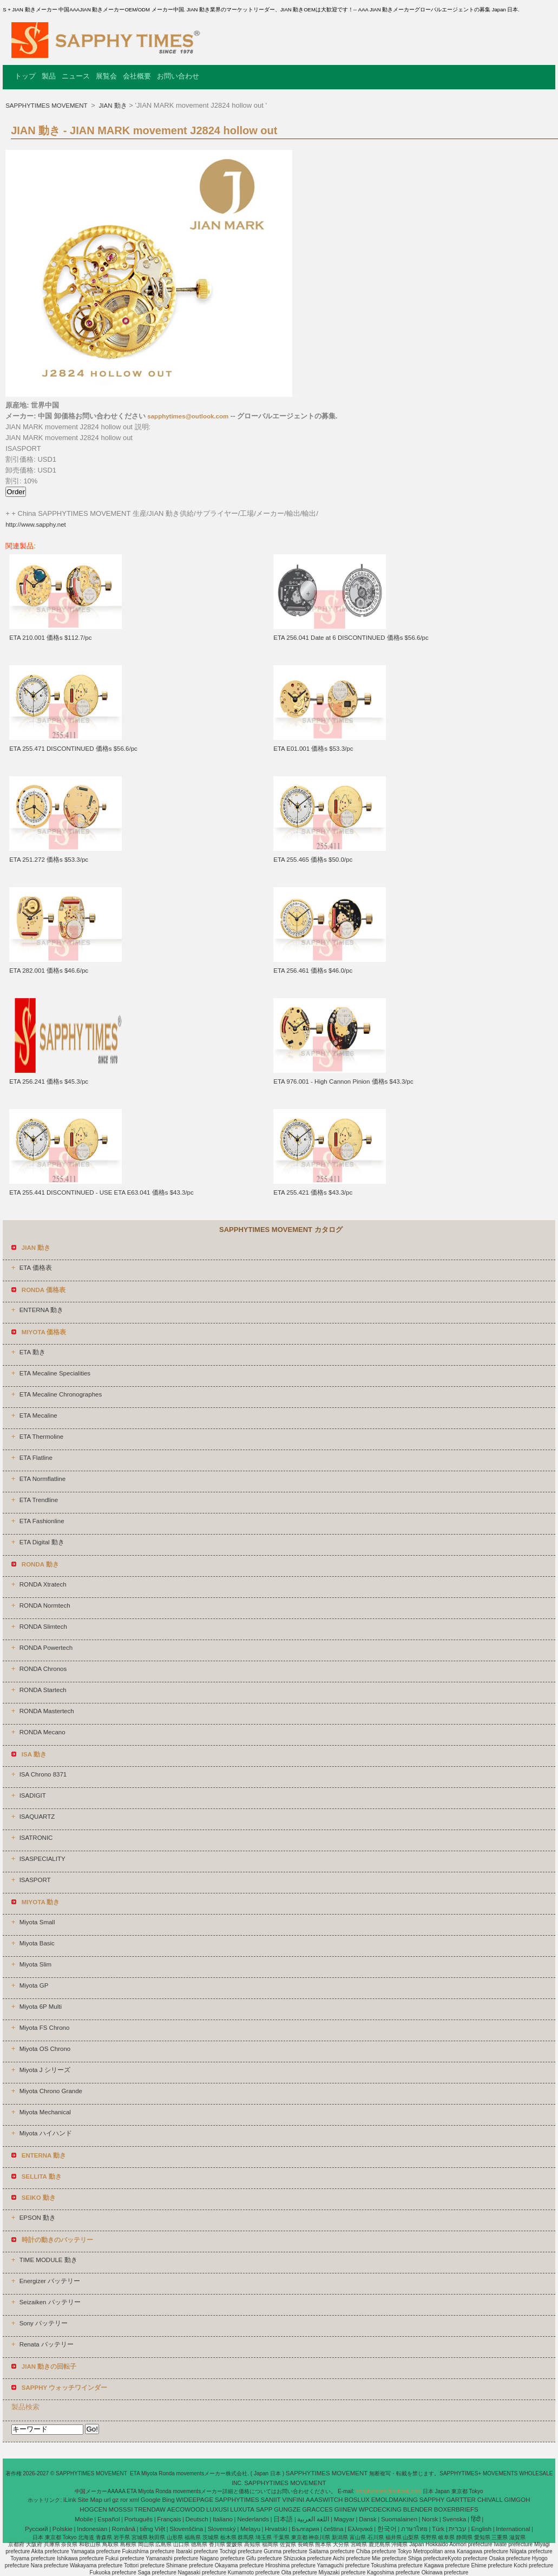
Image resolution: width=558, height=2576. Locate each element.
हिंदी (476, 2519)
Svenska (454, 2519)
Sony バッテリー (43, 2323)
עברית (458, 2529)
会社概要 (137, 76)
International (513, 2529)
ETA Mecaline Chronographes (60, 1394)
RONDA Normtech (44, 1605)
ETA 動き (32, 1352)
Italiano (223, 2519)
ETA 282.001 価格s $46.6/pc (48, 970)
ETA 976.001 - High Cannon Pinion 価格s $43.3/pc (343, 1081)
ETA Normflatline (42, 1479)
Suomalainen (399, 2519)
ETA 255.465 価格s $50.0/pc (312, 859)
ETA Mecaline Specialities (54, 1373)
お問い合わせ (178, 76)
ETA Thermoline (41, 1436)
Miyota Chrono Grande (50, 2091)
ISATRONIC (36, 1837)
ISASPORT (35, 1880)
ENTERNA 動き (41, 1310)
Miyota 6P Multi (40, 2006)
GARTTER (461, 2499)
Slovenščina (186, 2529)
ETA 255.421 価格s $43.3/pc (312, 1192)
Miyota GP (34, 1985)
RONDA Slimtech (43, 1626)
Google (151, 2499)
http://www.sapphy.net (35, 524)
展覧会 (106, 76)
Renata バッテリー (46, 2344)
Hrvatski (276, 2529)
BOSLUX (357, 2499)
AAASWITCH (324, 2499)
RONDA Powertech (46, 1647)
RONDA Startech (43, 1690)
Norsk (430, 2519)
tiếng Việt (152, 2529)
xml (134, 2499)
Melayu (250, 2529)
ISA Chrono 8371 (43, 1774)
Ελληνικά (360, 2529)
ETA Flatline (35, 1457)
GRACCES (317, 2509)
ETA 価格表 (35, 1267)
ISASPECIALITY (42, 1859)
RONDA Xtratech (43, 1584)
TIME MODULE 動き (48, 2260)
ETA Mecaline (38, 1415)
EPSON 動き (37, 2217)
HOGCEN (93, 2509)
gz (115, 2499)
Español (108, 2519)
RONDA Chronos (43, 1669)
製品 (49, 76)
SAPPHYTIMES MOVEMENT (47, 105)
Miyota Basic (37, 1943)
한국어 (387, 2529)
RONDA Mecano (42, 1732)
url (107, 2499)
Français (169, 2519)
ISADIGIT (32, 1795)
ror (124, 2499)
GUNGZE (287, 2509)
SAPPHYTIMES (237, 2499)
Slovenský (221, 2529)
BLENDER (417, 2509)
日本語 (283, 2519)
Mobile (84, 2519)
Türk (438, 2529)
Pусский (36, 2529)
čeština (333, 2529)
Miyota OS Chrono (45, 2049)
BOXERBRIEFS (456, 2509)
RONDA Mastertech (46, 1711)
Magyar (344, 2519)
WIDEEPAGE (194, 2499)
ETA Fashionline (41, 1521)
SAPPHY (432, 2499)
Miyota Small (37, 1922)
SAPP (264, 2509)
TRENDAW (150, 2509)
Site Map (89, 2499)
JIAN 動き (112, 105)
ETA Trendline (38, 1500)
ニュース (76, 76)
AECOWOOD (186, 2509)
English (481, 2529)
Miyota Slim (35, 1964)
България (305, 2529)
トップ (25, 76)
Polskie (62, 2529)
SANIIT (271, 2499)
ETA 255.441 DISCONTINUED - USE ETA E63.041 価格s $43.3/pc (101, 1192)
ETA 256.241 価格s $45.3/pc (48, 1081)
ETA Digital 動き (41, 1542)
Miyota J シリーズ (44, 2070)
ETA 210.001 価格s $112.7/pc (50, 637)
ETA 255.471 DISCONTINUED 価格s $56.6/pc (73, 748)
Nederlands (253, 2519)
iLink (69, 2499)
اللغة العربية (313, 2519)
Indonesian (92, 2529)
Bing (168, 2499)
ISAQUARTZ (37, 1816)
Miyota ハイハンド (45, 2133)
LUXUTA (242, 2509)
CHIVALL (490, 2499)
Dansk (368, 2519)
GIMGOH (517, 2499)
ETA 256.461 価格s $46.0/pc (312, 970)
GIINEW (345, 2509)
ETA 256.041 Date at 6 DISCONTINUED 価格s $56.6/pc (351, 637)
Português (138, 2519)
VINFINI (293, 2499)
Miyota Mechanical (45, 2112)
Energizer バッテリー (49, 2281)
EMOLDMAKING (394, 2499)
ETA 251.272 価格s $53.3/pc (48, 859)
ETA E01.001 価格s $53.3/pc (313, 748)
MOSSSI (121, 2509)
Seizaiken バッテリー (50, 2302)
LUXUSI (217, 2509)
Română (123, 2529)
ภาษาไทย (414, 2529)
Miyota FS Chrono (44, 2027)
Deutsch (197, 2519)
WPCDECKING (380, 2509)
